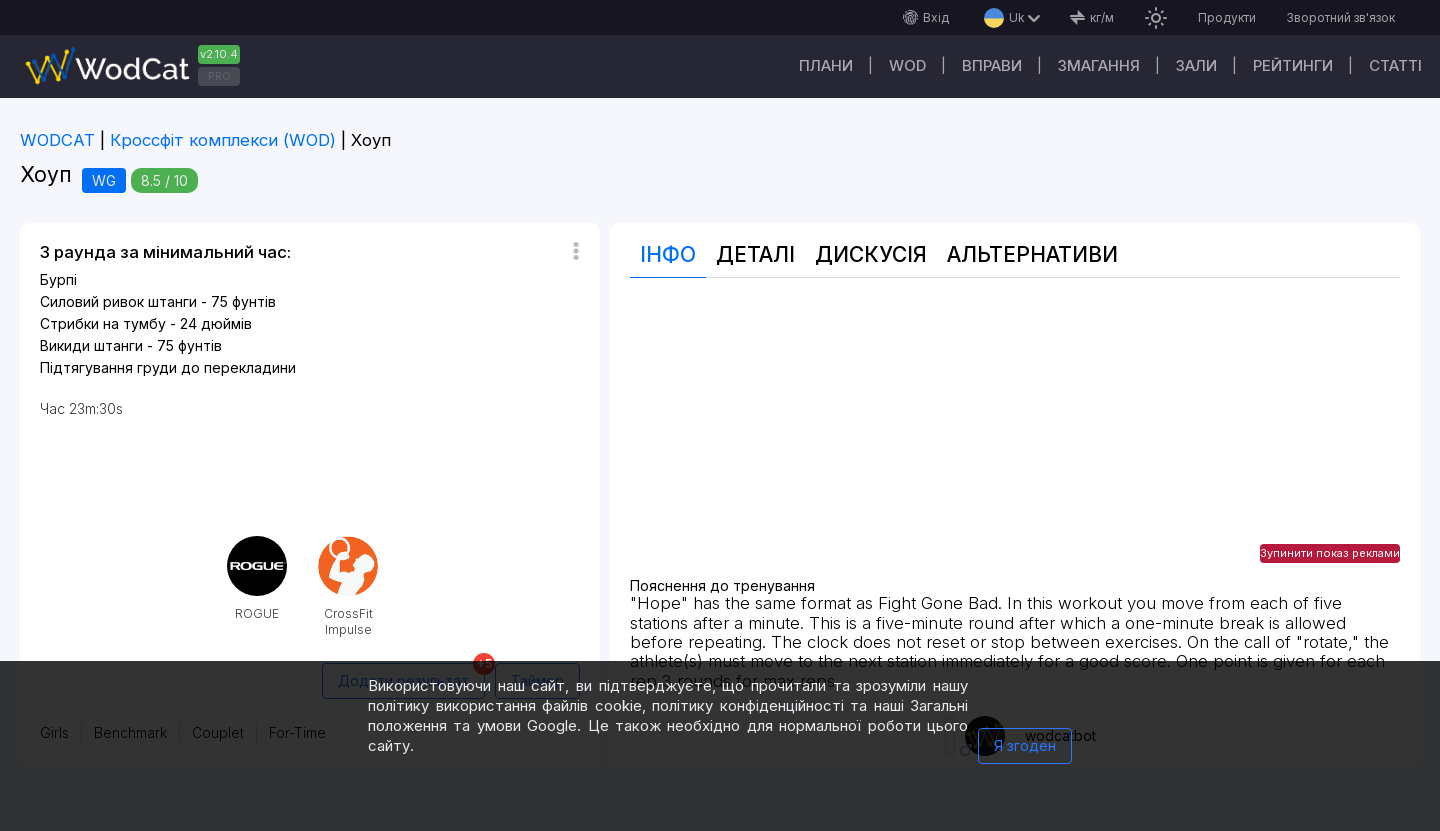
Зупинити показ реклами (1330, 553)
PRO (219, 76)
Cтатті (1395, 65)
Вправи (992, 65)
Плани (826, 65)
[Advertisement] (1015, 438)
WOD (907, 65)
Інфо (668, 254)
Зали (1196, 65)
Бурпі (58, 279)
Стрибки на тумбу (103, 323)
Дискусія (871, 254)
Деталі (755, 254)
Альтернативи (1032, 254)
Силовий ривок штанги (118, 301)
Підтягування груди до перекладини (168, 367)
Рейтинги (1293, 65)
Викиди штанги (91, 345)
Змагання (1099, 65)
